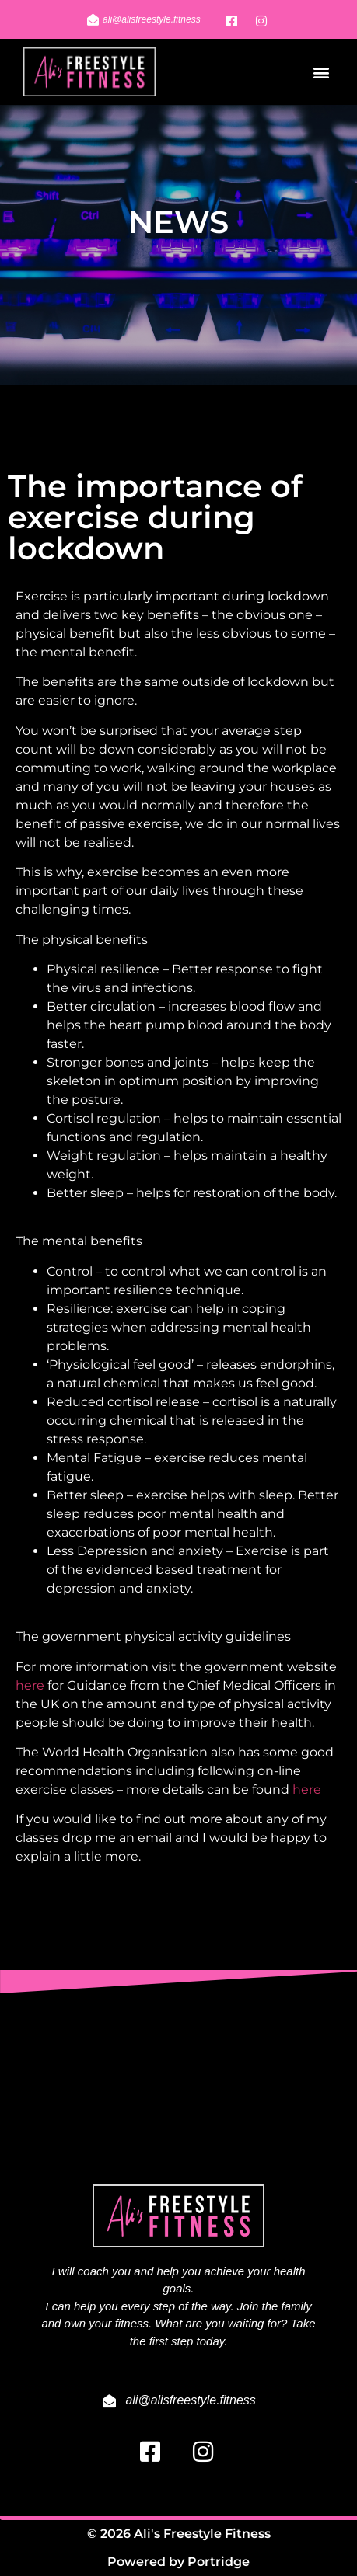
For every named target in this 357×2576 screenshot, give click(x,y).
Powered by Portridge (178, 2561)
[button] (321, 72)
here (30, 1685)
